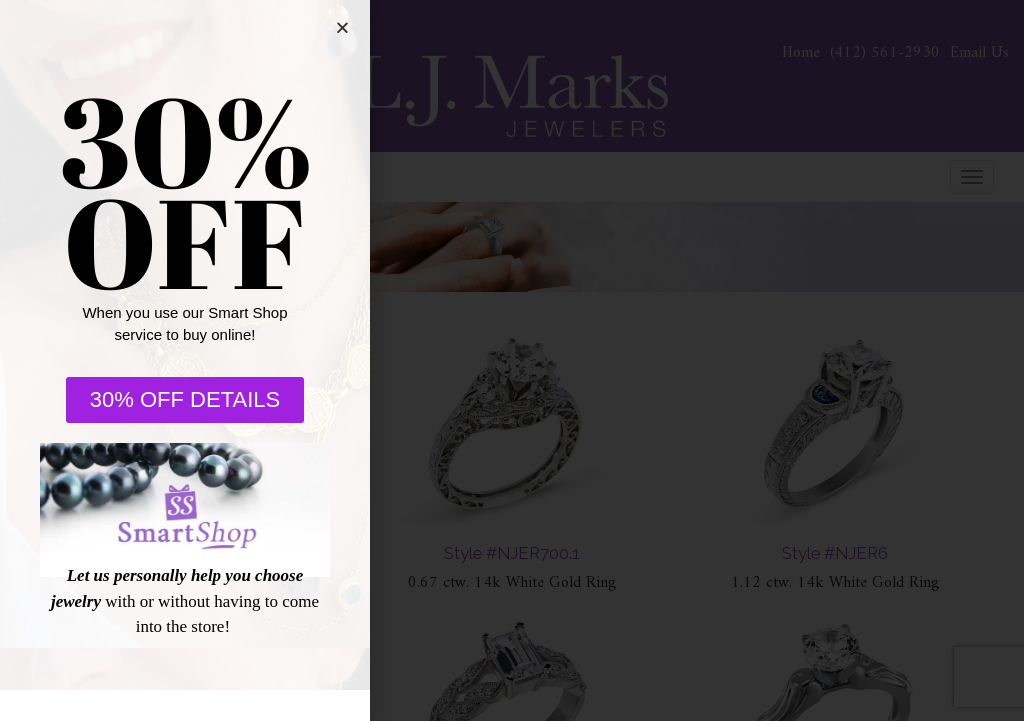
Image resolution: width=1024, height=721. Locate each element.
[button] (342, 27)
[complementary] (879, 611)
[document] (512, 360)
